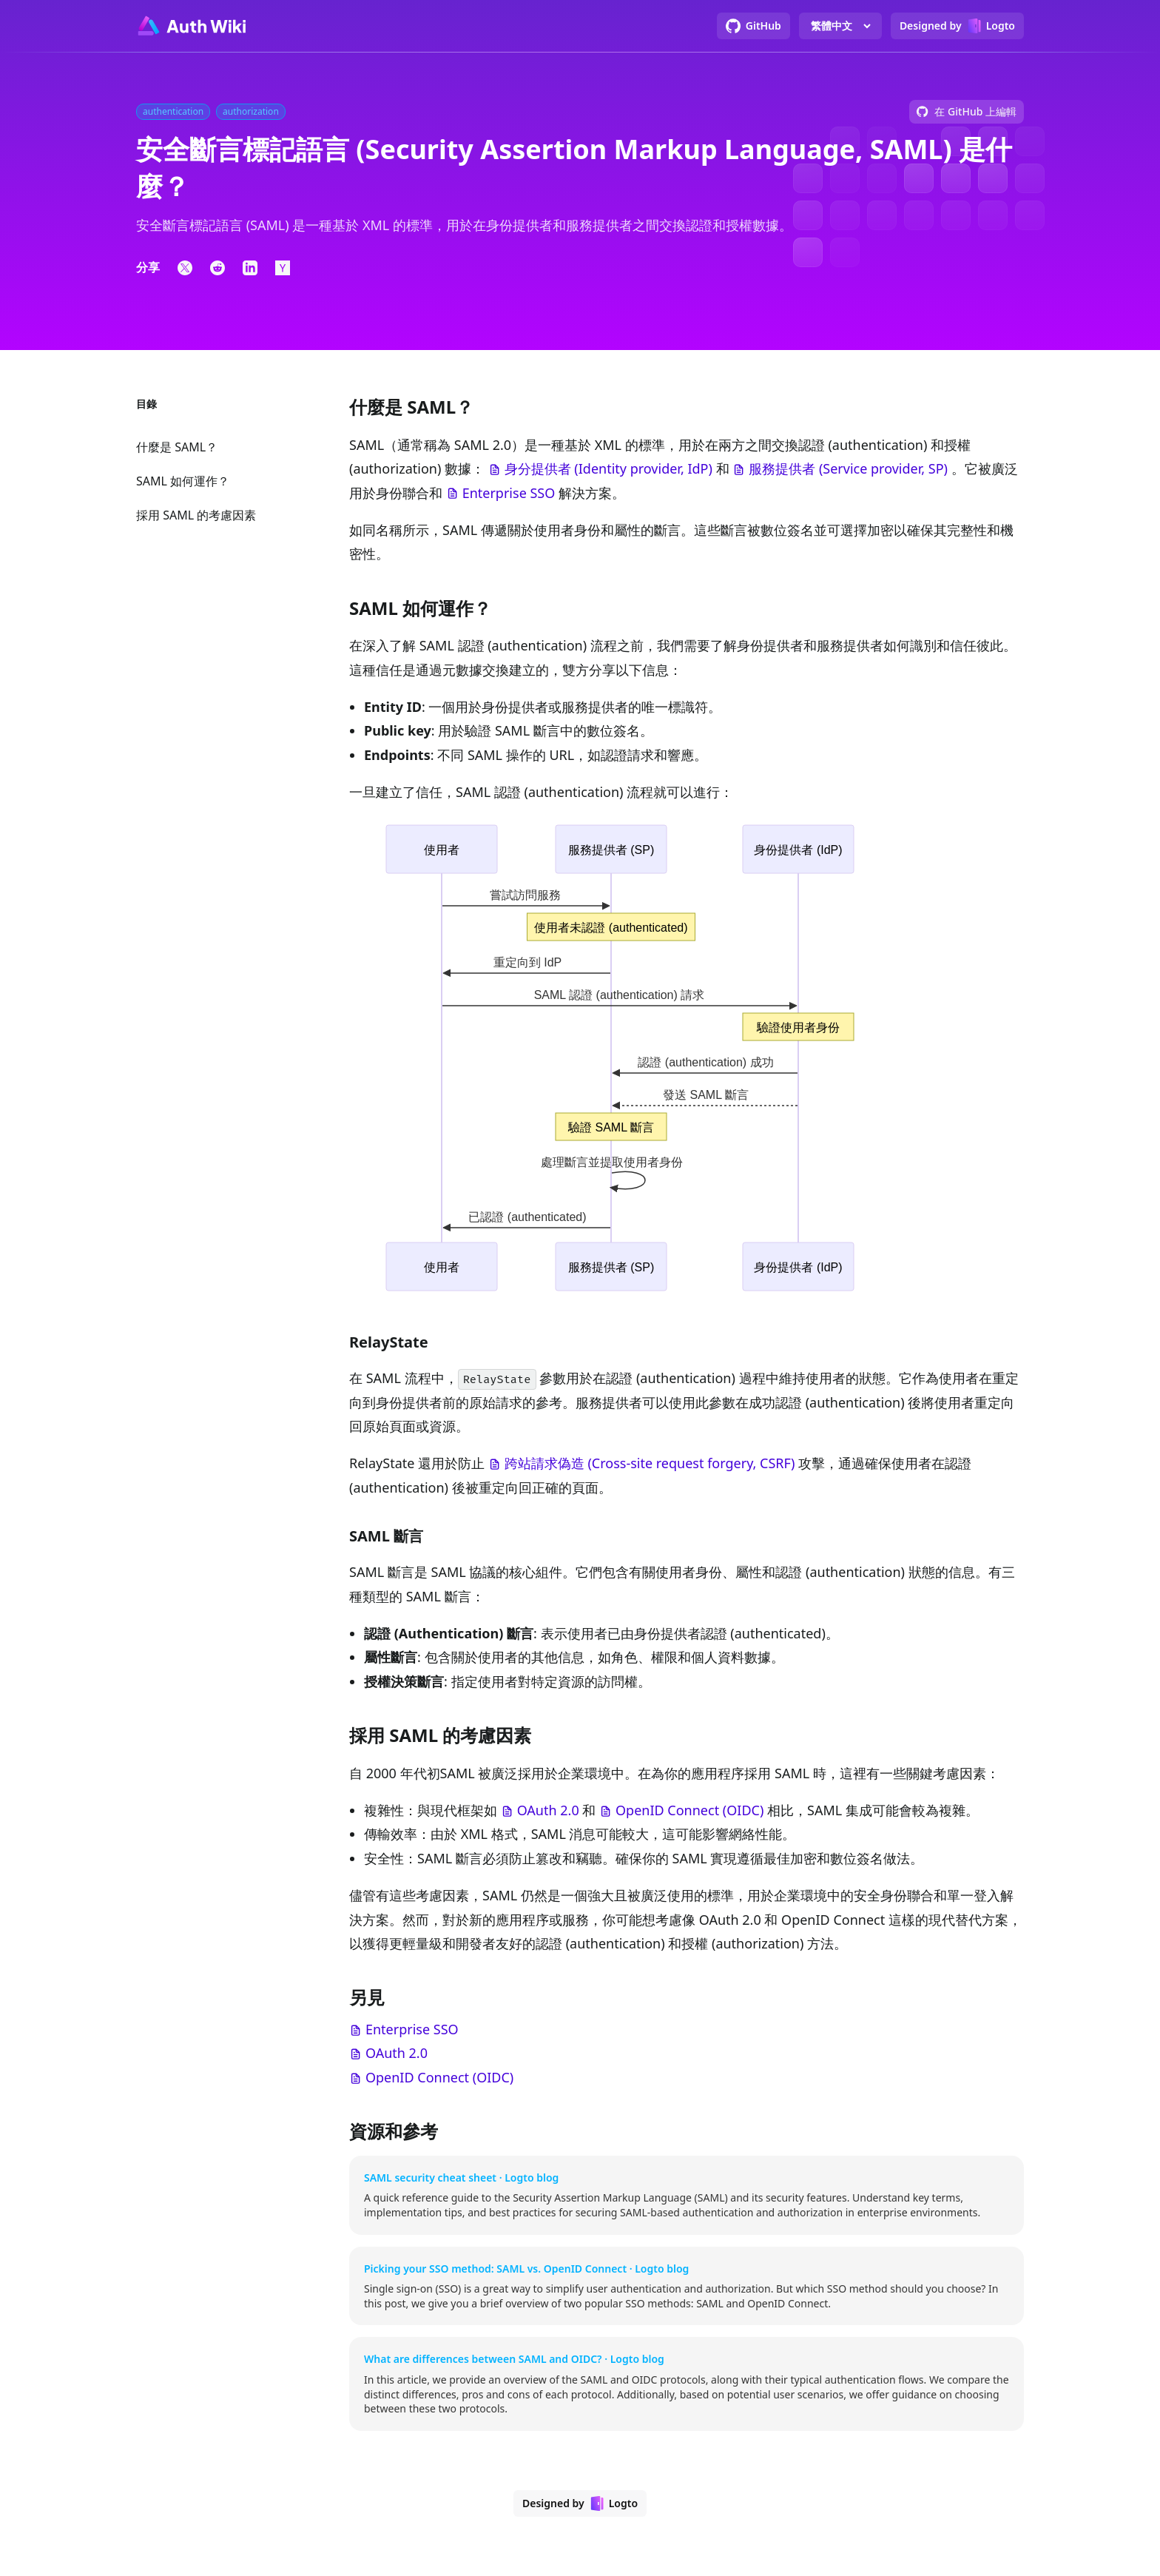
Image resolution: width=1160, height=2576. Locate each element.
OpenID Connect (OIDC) (689, 1810)
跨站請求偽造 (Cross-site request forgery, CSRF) (650, 1463)
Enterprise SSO (509, 493)
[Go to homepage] (191, 26)
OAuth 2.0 (548, 1810)
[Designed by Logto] (957, 26)
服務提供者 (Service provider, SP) (848, 468)
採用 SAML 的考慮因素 (196, 515)
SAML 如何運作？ (182, 481)
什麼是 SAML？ (177, 447)
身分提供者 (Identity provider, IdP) (608, 468)
